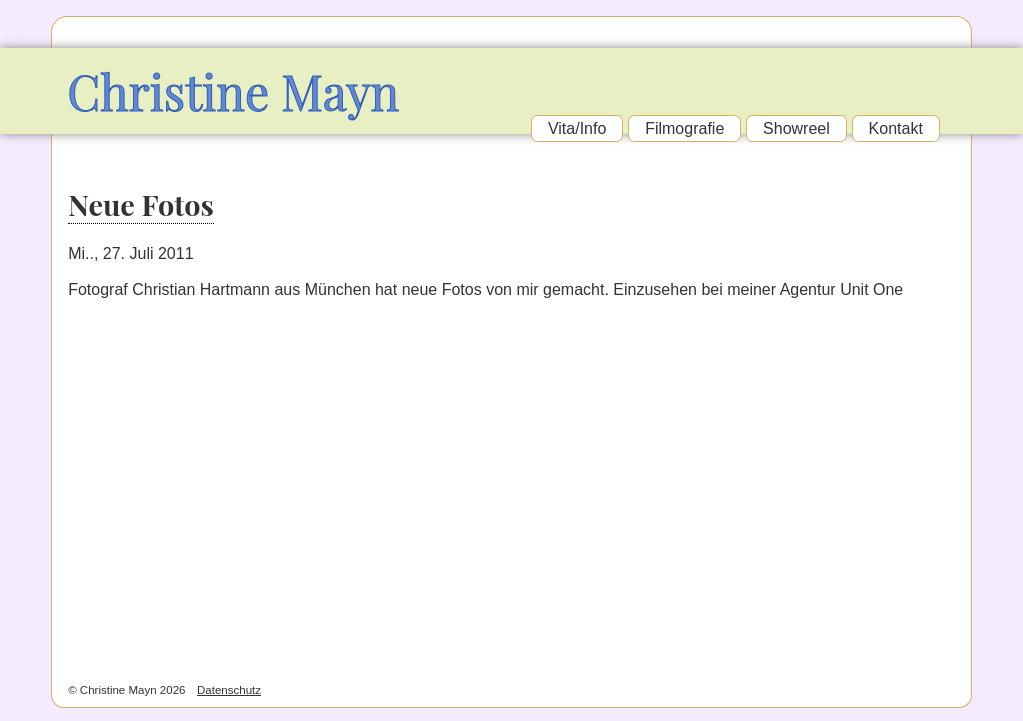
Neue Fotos (141, 204)
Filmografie (684, 128)
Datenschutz (229, 690)
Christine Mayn (233, 91)
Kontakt (896, 128)
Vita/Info (577, 128)
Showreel (796, 128)
